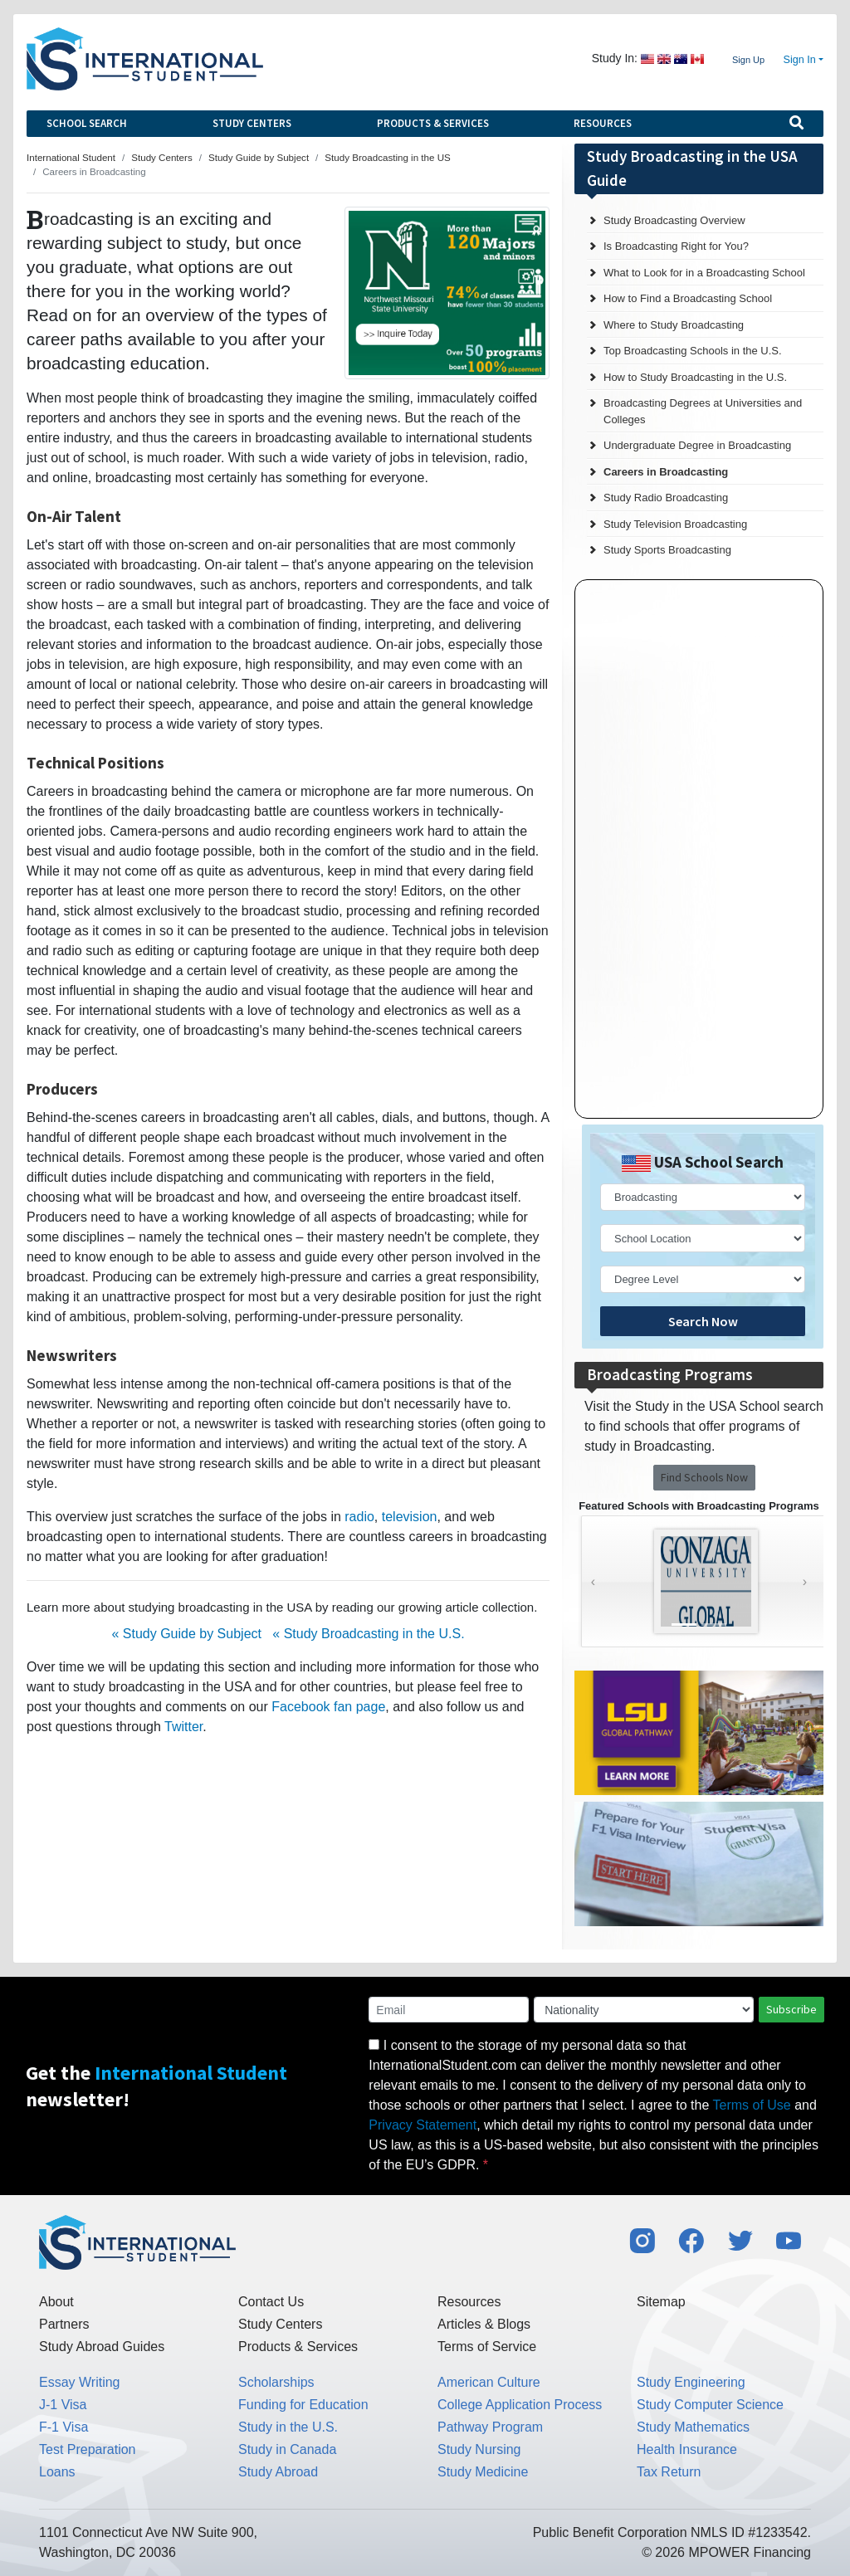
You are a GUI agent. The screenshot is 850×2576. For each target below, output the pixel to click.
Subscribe (791, 2009)
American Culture (488, 2382)
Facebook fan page (328, 1707)
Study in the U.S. (288, 2427)
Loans (57, 2472)
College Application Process (519, 2405)
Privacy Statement (422, 2125)
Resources (603, 123)
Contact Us (271, 2302)
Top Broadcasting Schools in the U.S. (692, 350)
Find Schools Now (704, 1477)
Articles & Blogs (483, 2324)
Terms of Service (486, 2346)
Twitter (183, 1727)
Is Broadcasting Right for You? (676, 246)
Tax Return (669, 2472)
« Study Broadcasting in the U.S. (368, 1634)
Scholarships (276, 2382)
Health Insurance (687, 2449)
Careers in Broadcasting (665, 472)
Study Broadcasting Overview (674, 220)
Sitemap (661, 2302)
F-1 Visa (63, 2427)
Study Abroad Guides (101, 2346)
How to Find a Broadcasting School (687, 298)
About (56, 2302)
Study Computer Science (710, 2405)
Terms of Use (752, 2105)
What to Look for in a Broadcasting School (704, 272)
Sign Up (748, 60)
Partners (64, 2324)
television (409, 1517)
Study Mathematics (693, 2427)
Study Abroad (278, 2472)
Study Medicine (482, 2472)
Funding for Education (303, 2405)
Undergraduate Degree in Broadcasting (697, 445)
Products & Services (433, 123)
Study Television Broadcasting (675, 524)
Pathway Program (490, 2427)
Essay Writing (79, 2382)
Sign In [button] (800, 60)
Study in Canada (287, 2449)
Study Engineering (691, 2382)
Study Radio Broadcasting (665, 497)
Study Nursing (479, 2449)
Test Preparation (87, 2449)
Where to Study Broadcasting (673, 325)
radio (359, 1517)
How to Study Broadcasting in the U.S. (695, 377)
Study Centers (251, 123)
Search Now (703, 1321)
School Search (86, 123)
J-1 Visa (63, 2405)
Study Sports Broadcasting (667, 550)
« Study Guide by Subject (186, 1634)
